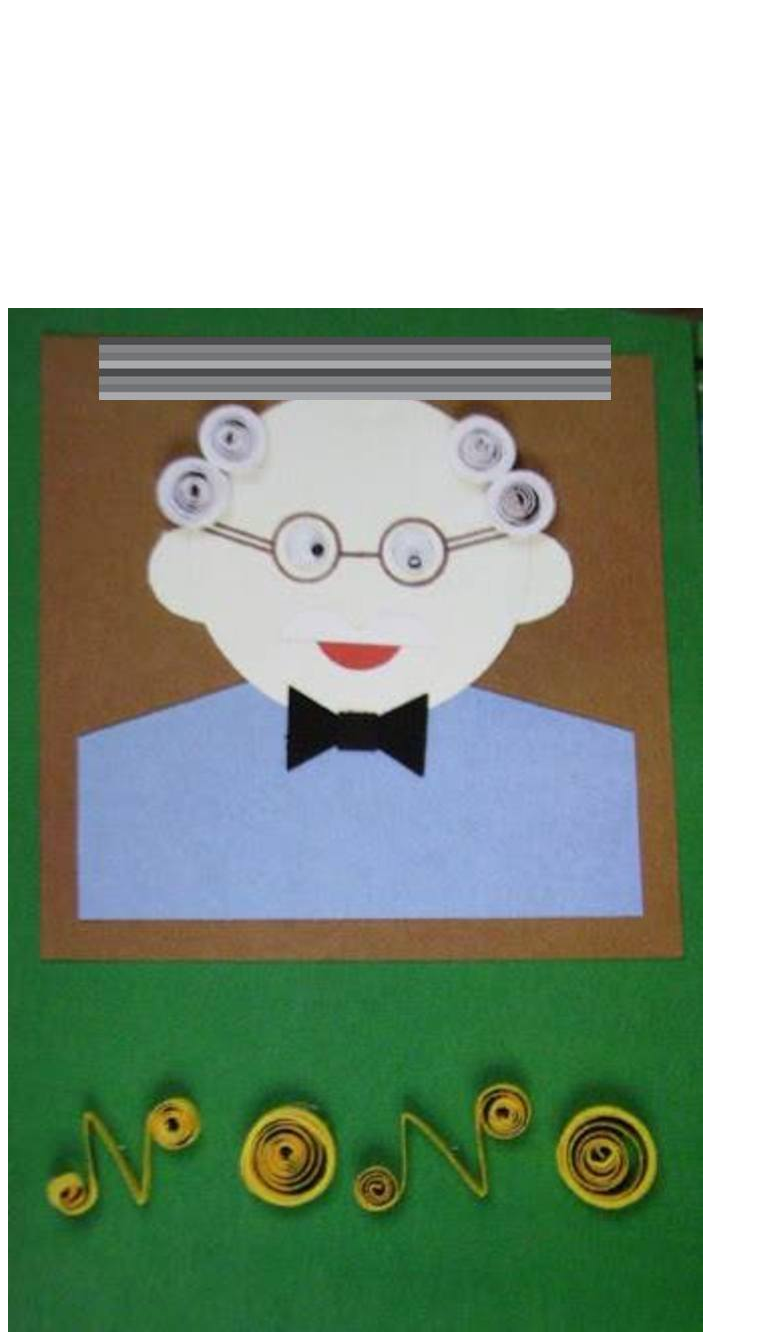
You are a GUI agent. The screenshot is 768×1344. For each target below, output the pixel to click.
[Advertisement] (384, 168)
